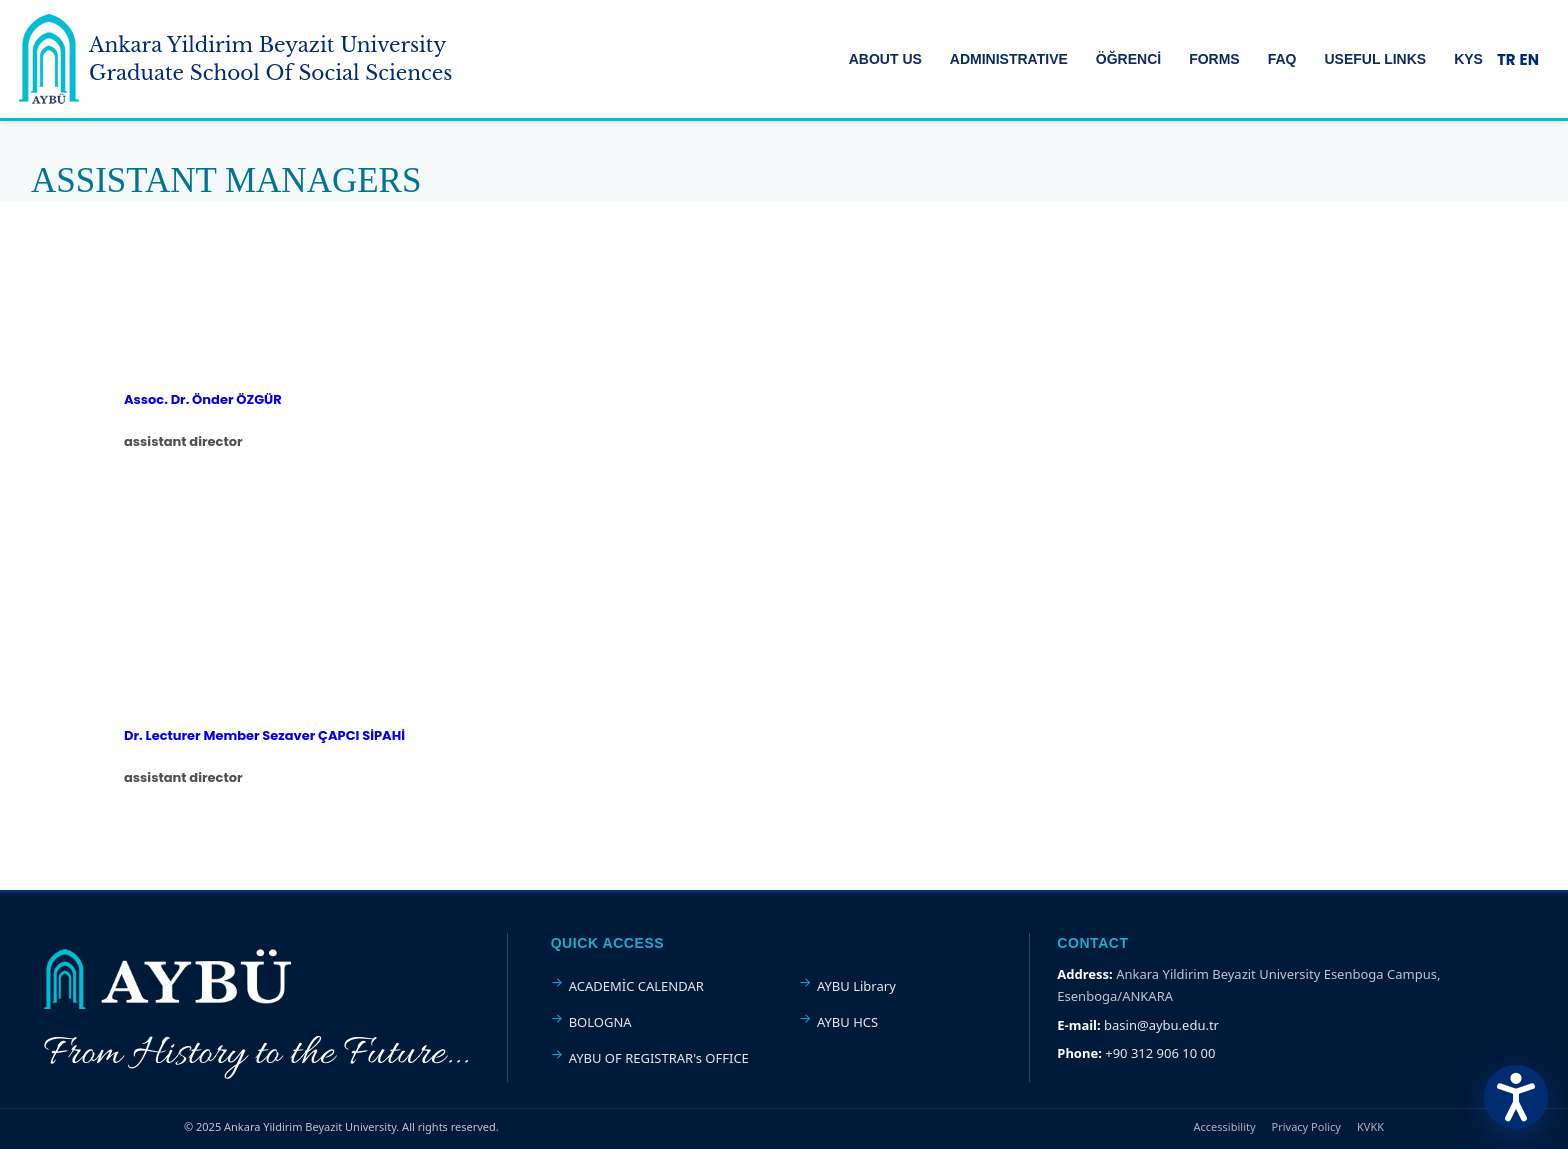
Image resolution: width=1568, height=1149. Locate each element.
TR (1506, 59)
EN (1529, 59)
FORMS (1214, 59)
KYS (1468, 59)
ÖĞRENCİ (1128, 59)
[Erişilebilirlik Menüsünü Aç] (1516, 1097)
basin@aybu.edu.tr (1161, 1025)
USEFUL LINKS (1376, 59)
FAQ (1282, 59)
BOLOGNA (600, 1022)
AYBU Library (856, 986)
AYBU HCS (847, 1022)
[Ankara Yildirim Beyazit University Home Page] (49, 59)
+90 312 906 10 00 (1160, 1053)
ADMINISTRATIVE (1009, 59)
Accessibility (1225, 1126)
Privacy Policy (1306, 1126)
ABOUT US (885, 59)
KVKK (1370, 1126)
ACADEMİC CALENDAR (636, 986)
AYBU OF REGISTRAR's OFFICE (659, 1058)
